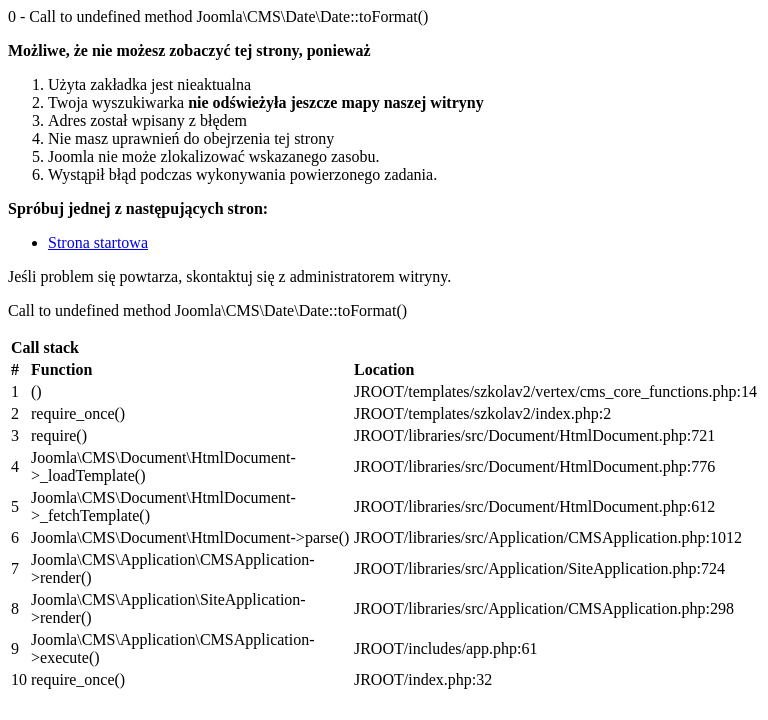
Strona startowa (98, 242)
